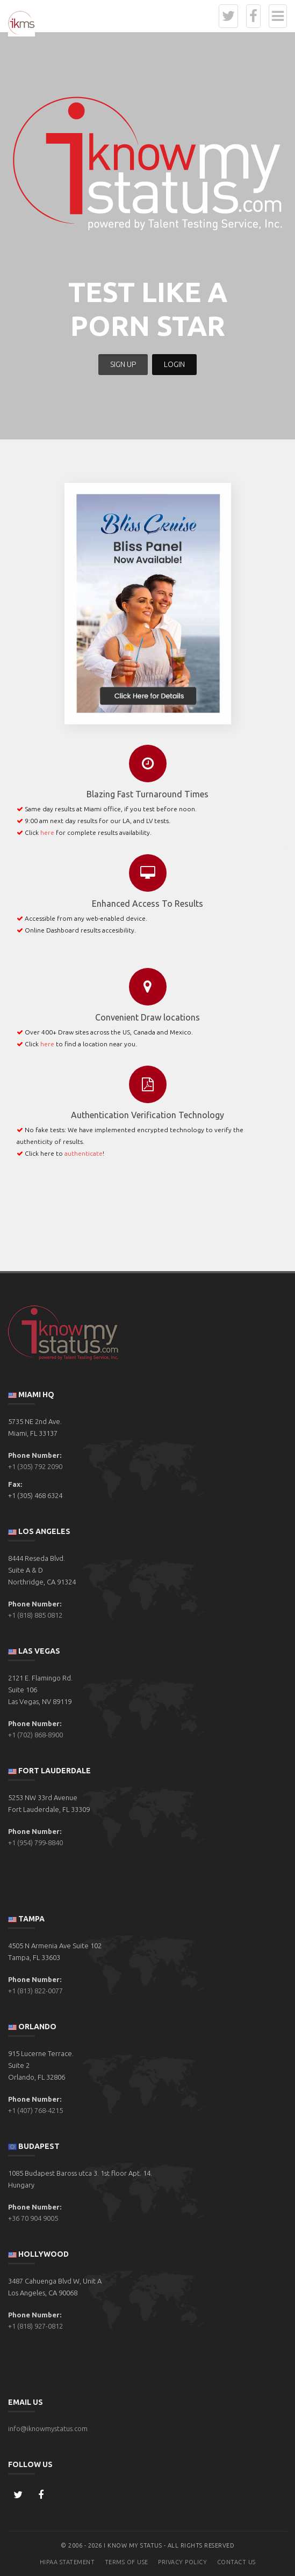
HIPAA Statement (67, 2562)
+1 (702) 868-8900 (35, 1734)
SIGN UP (123, 364)
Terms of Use (126, 2562)
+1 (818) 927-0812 (35, 2326)
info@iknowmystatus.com (48, 2428)
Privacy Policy (182, 2562)
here (47, 832)
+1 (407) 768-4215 (35, 2110)
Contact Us (236, 2562)
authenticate (83, 1153)
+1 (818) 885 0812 (35, 1615)
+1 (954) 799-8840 (35, 1842)
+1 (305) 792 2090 (35, 1466)
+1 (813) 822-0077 (35, 1990)
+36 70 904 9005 (33, 2218)
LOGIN (174, 364)
